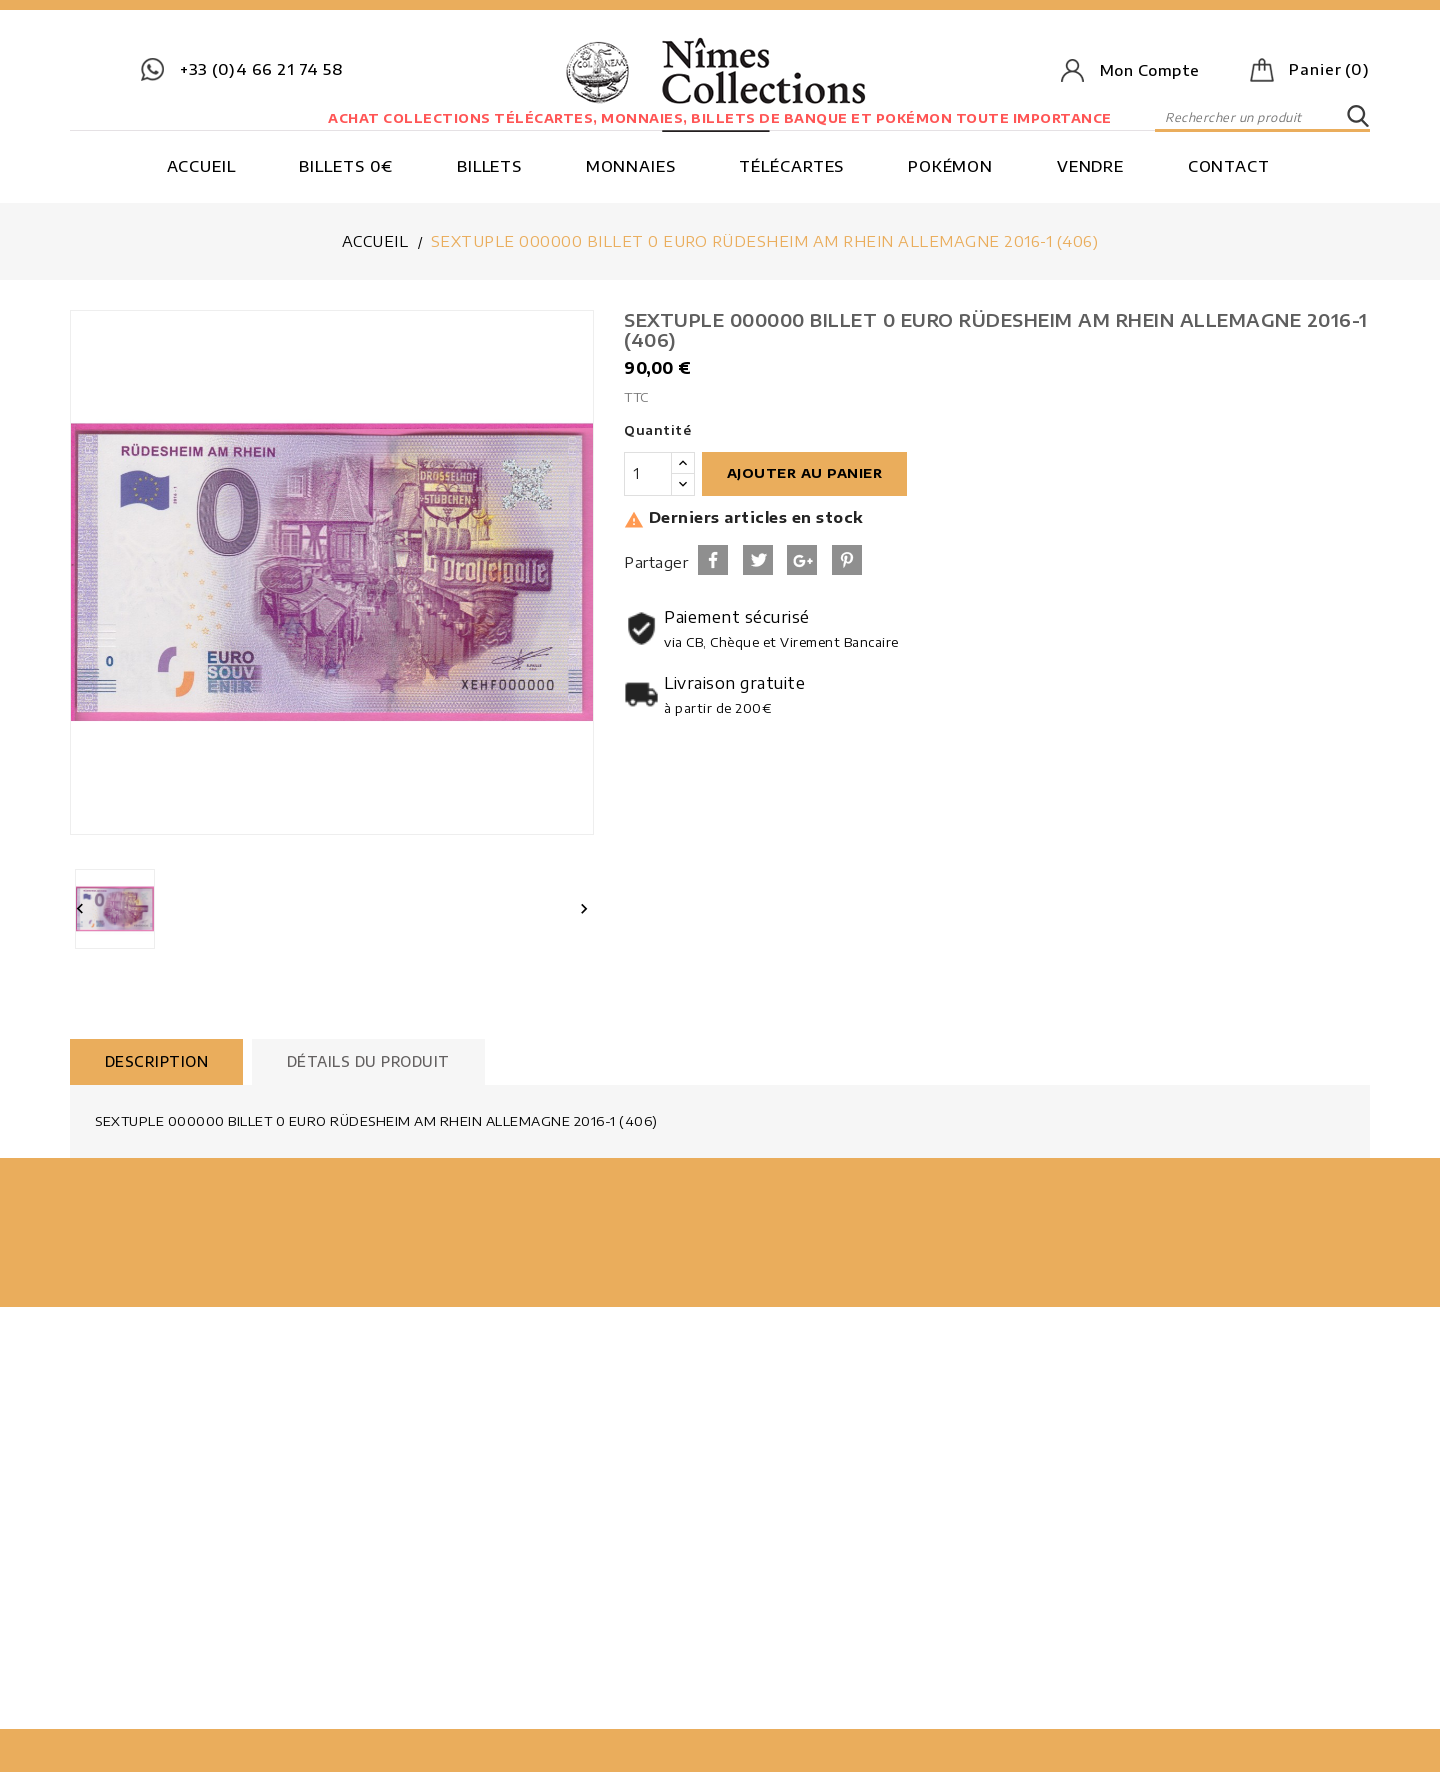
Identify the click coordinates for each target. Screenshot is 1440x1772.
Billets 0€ (346, 166)
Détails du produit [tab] (368, 1061)
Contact (1229, 166)
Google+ (802, 560)
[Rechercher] (1262, 117)
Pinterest (847, 560)
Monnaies (631, 166)
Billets (489, 166)
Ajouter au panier (805, 473)
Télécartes (791, 166)
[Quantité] (648, 474)
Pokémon (950, 166)
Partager (713, 560)
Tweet (758, 560)
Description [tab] (157, 1061)
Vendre (1090, 166)
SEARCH (1358, 117)
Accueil (201, 166)
